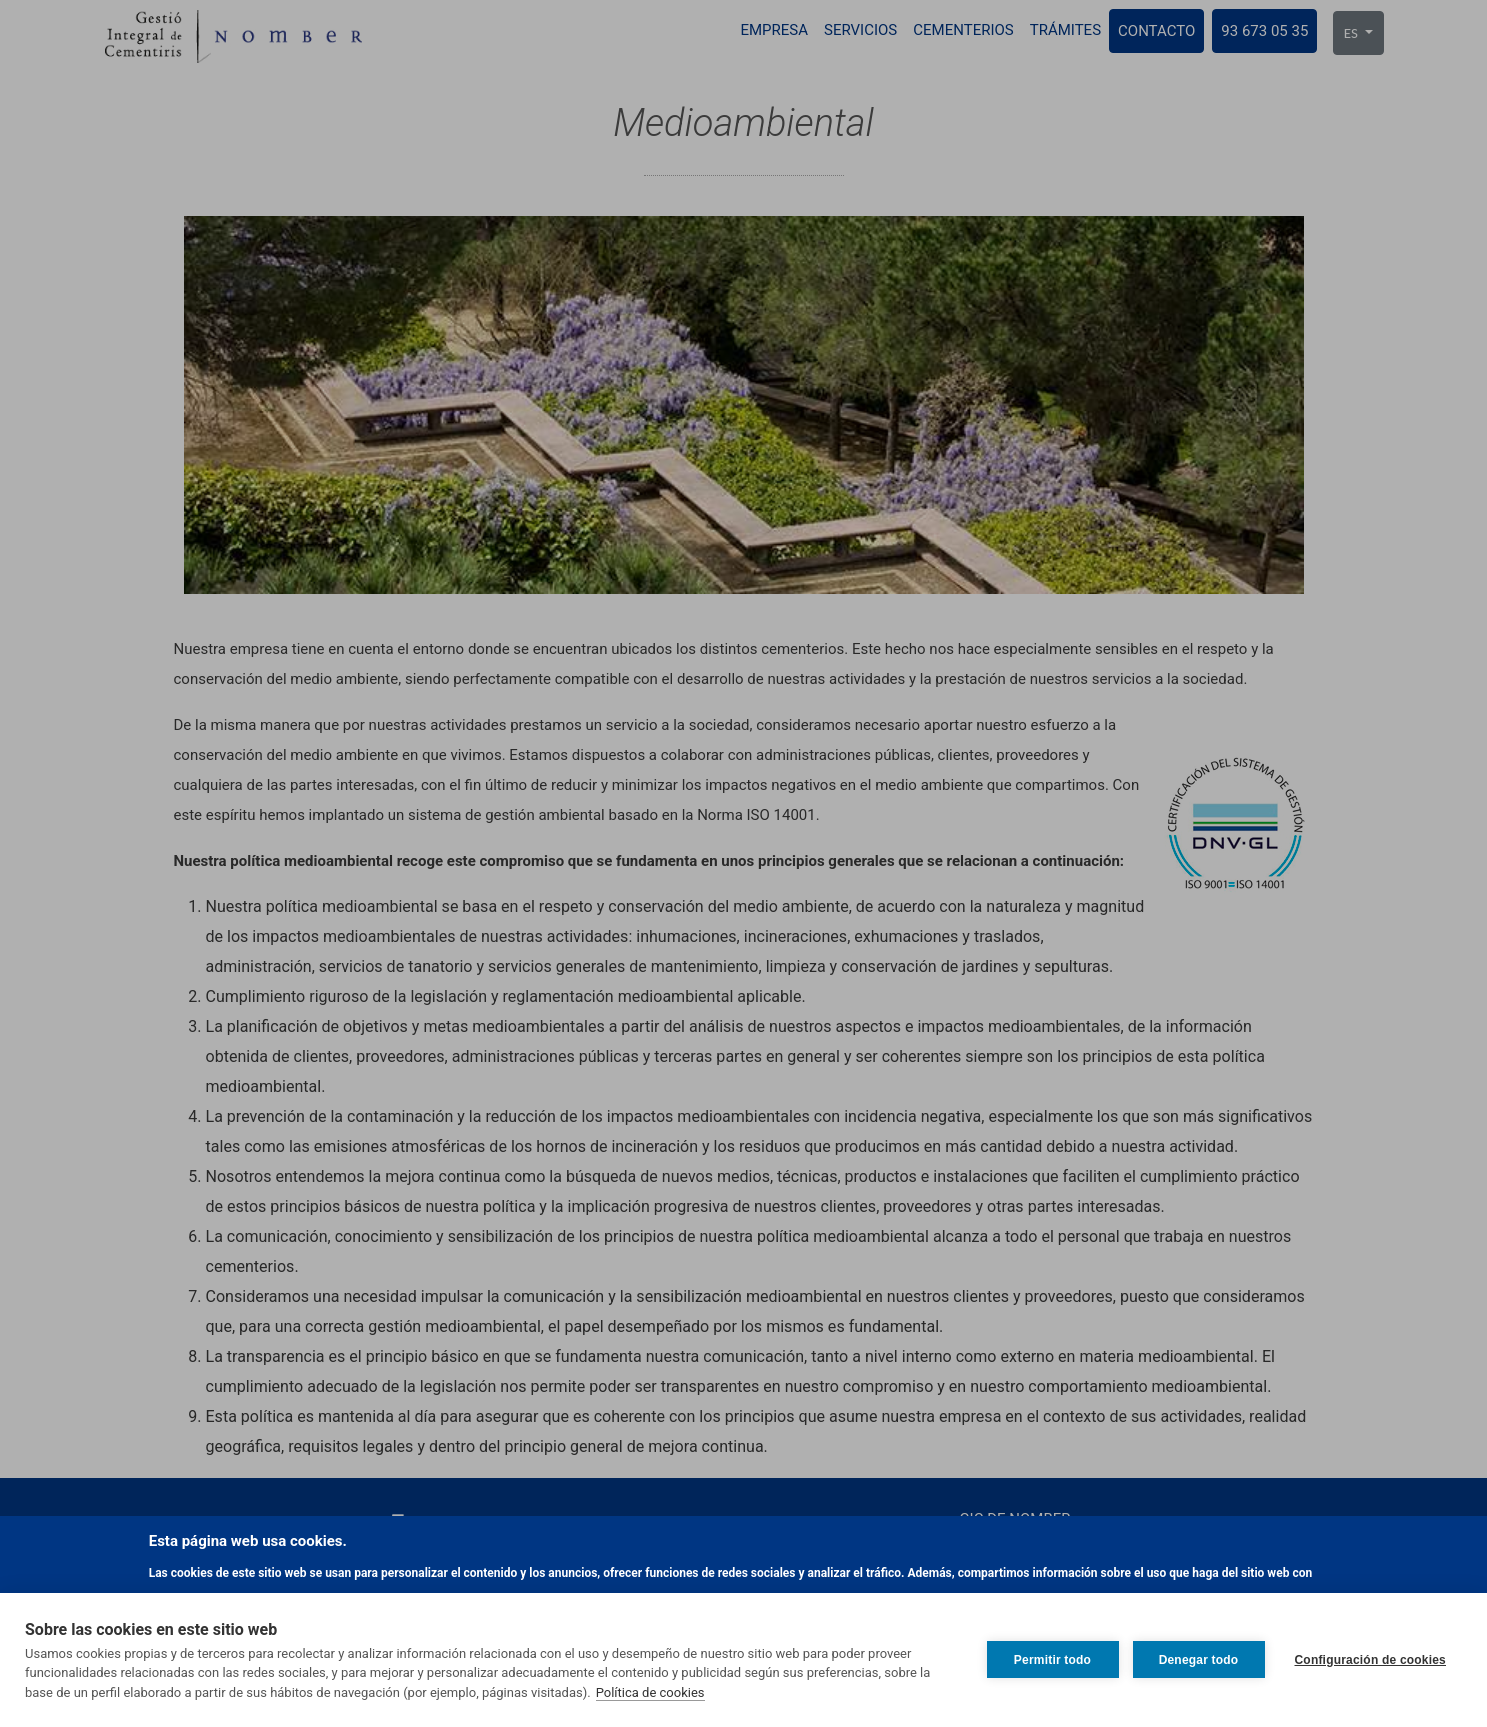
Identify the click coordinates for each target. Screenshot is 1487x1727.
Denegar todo (1199, 1660)
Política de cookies (650, 1692)
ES (1352, 33)
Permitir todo (1052, 1660)
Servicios (860, 30)
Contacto (1156, 31)
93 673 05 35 (1264, 31)
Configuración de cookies (1371, 1660)
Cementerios (963, 30)
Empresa (774, 30)
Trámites (1065, 30)
